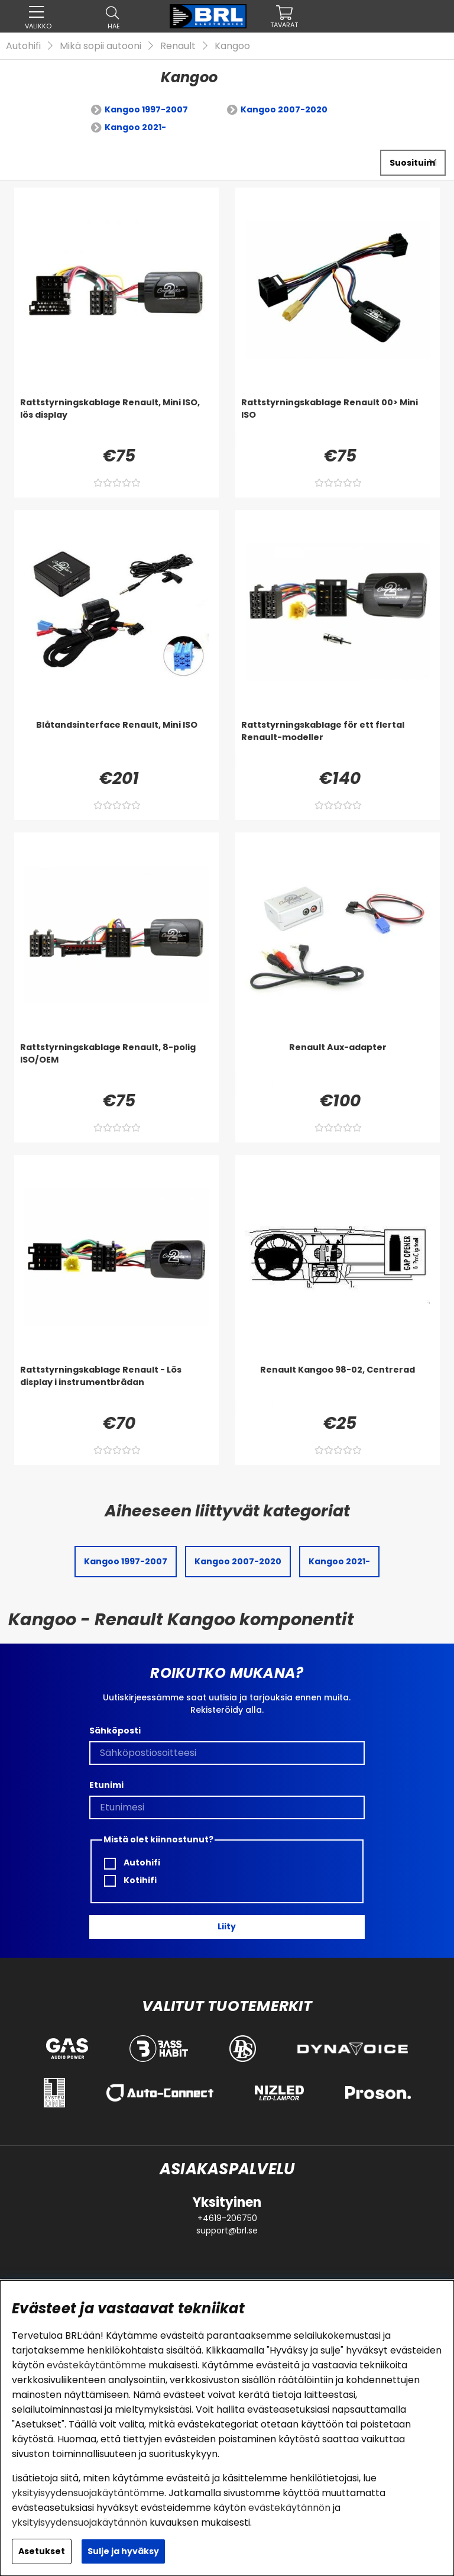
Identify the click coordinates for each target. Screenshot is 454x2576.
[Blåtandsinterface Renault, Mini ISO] (116, 742)
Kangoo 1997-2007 (146, 109)
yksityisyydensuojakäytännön (79, 2522)
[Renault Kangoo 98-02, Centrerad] (337, 1387)
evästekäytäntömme (96, 2365)
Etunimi (106, 1785)
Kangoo (232, 46)
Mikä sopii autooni (100, 46)
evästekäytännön (289, 2507)
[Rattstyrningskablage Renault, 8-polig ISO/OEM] (116, 1065)
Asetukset (41, 2551)
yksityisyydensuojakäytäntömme (88, 2493)
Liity (227, 1926)
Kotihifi (130, 1880)
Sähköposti (115, 1730)
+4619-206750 (227, 2218)
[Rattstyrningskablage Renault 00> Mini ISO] (337, 420)
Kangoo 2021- (135, 127)
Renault (178, 46)
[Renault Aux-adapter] (337, 1065)
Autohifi (23, 46)
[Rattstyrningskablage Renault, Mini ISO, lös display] (116, 420)
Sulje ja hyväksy (123, 2551)
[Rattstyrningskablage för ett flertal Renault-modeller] (337, 742)
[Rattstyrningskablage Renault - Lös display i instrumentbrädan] (116, 1387)
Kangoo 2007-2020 (284, 109)
